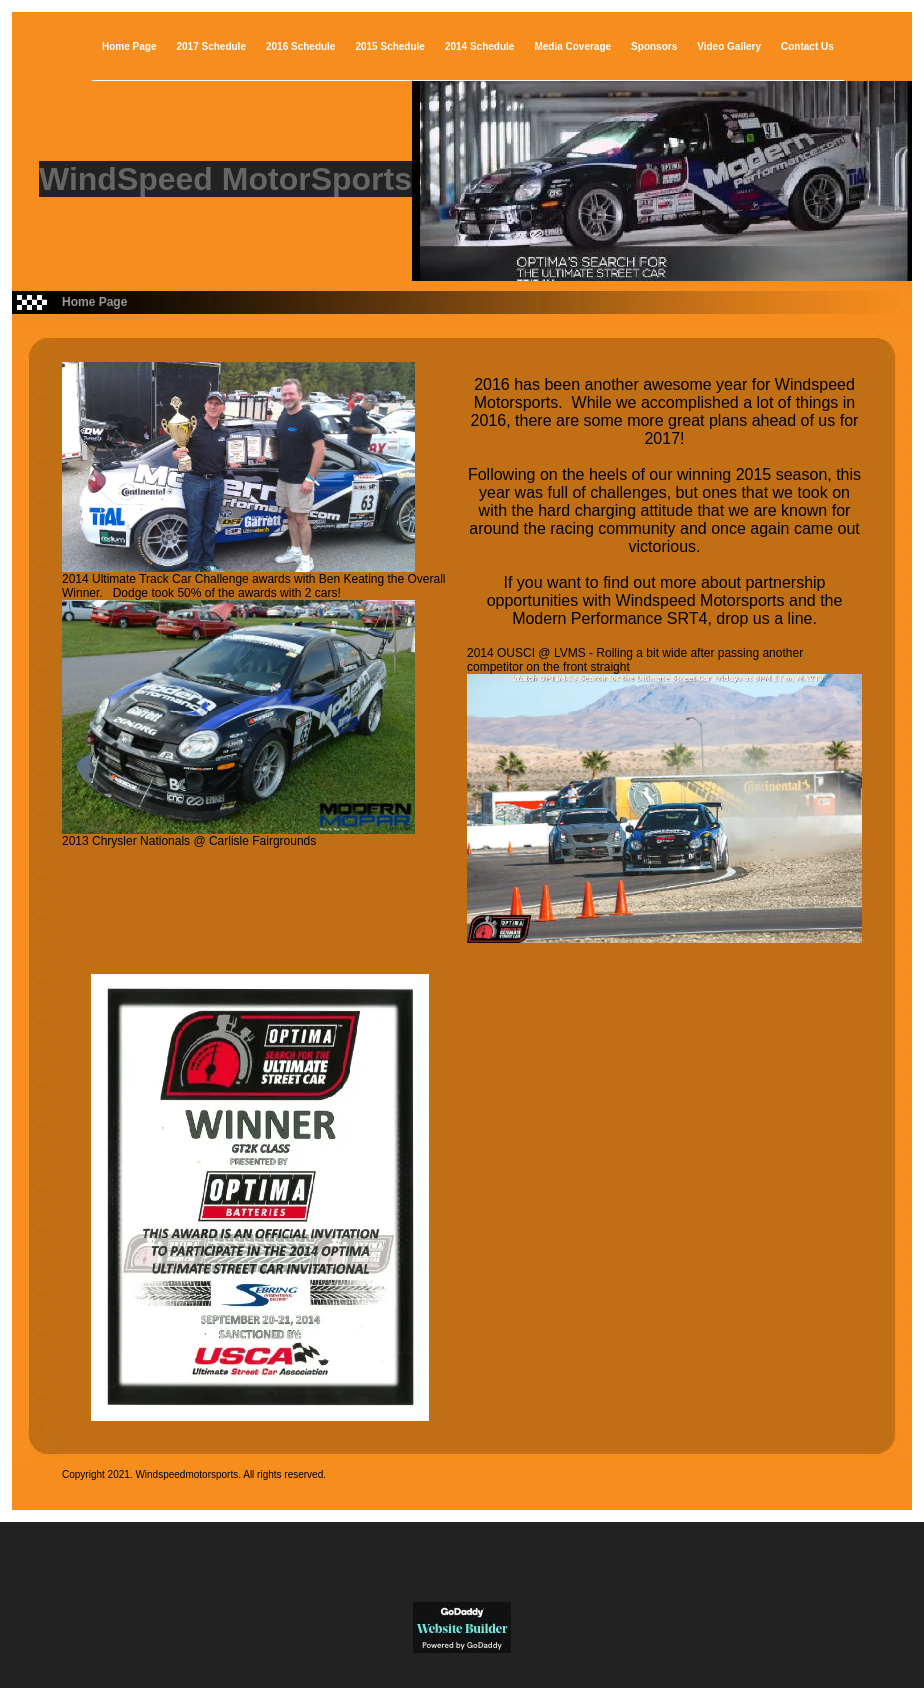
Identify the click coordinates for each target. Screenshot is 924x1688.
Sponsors (654, 47)
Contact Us (807, 47)
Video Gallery (729, 47)
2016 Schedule (300, 47)
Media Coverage (572, 47)
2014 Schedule (479, 47)
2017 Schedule (210, 47)
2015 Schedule (389, 47)
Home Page (129, 47)
